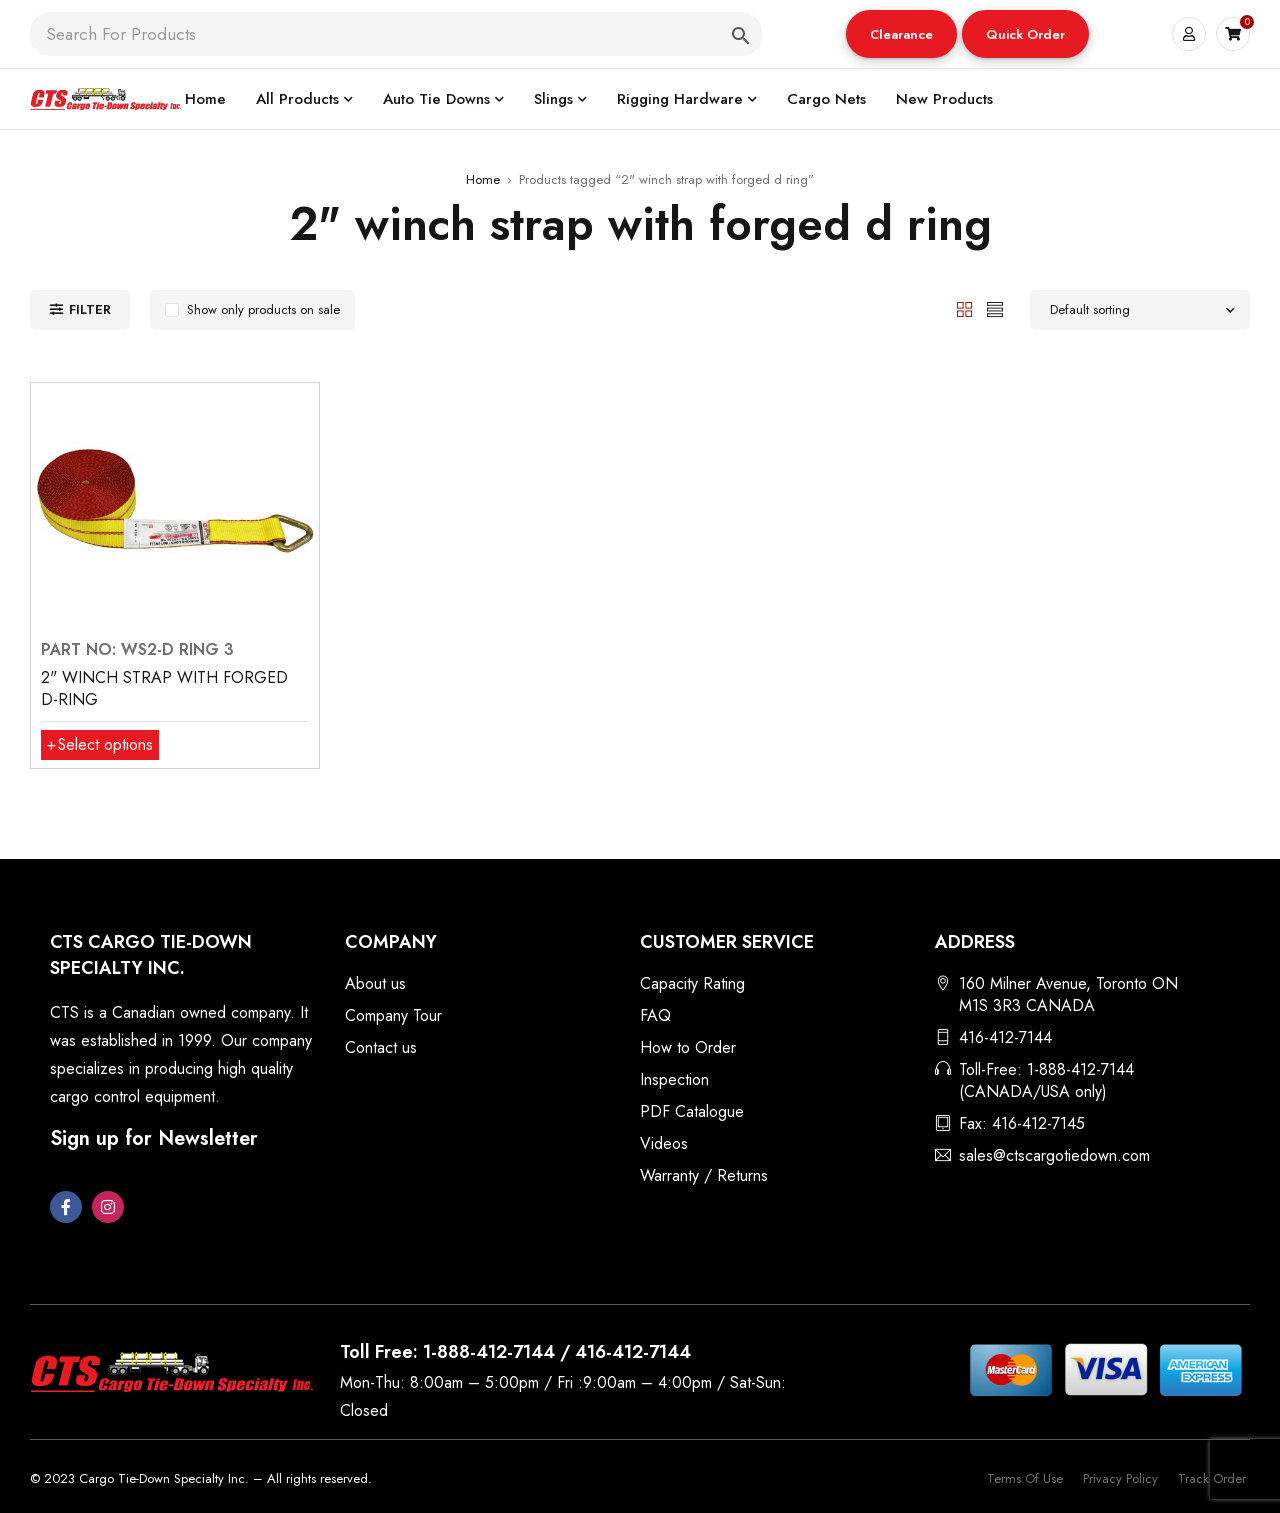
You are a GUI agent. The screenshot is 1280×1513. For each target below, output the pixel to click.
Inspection (674, 1079)
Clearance (901, 34)
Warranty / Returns (704, 1175)
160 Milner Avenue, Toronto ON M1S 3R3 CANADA (1068, 994)
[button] (901, 34)
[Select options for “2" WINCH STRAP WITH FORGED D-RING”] (100, 745)
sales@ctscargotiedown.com (1054, 1155)
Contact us (381, 1047)
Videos (664, 1143)
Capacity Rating (692, 983)
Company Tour (393, 1015)
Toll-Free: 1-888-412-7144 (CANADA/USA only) (1046, 1080)
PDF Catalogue (692, 1111)
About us (375, 983)
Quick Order (1025, 34)
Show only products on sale (263, 309)
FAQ (655, 1015)
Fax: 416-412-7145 (1022, 1123)
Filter (90, 309)
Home (483, 179)
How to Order (688, 1047)
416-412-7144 (1005, 1037)
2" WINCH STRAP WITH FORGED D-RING (164, 688)
